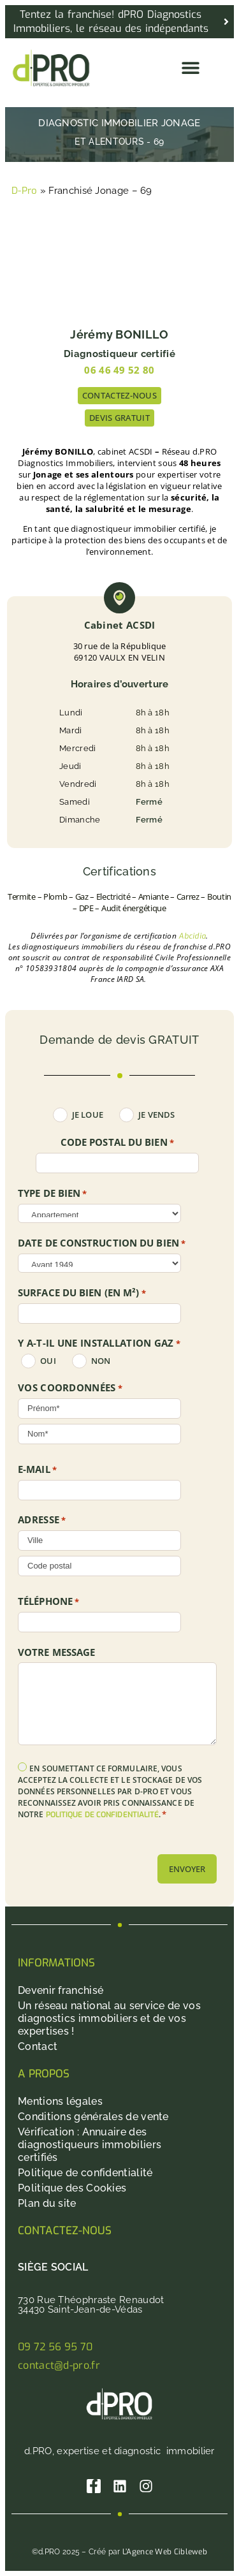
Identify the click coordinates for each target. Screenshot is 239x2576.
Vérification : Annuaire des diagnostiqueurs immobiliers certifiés (89, 2144)
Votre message (56, 1652)
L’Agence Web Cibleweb (164, 2552)
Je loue (87, 1115)
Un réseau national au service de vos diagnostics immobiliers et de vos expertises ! (109, 2018)
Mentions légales (60, 2101)
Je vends (156, 1115)
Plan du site (47, 2203)
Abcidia (192, 936)
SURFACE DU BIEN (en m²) (82, 1293)
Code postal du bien (117, 1143)
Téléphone (48, 1602)
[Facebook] (94, 2486)
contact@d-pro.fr (59, 2365)
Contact (37, 2046)
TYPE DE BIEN (52, 1194)
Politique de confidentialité (85, 2173)
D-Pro (24, 190)
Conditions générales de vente (93, 2117)
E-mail (37, 1470)
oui (47, 1361)
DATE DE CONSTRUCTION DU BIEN (101, 1243)
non (100, 1361)
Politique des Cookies (72, 2188)
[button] (190, 68)
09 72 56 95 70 (55, 2346)
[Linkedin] (120, 2486)
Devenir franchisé (60, 1990)
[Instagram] (146, 2486)
